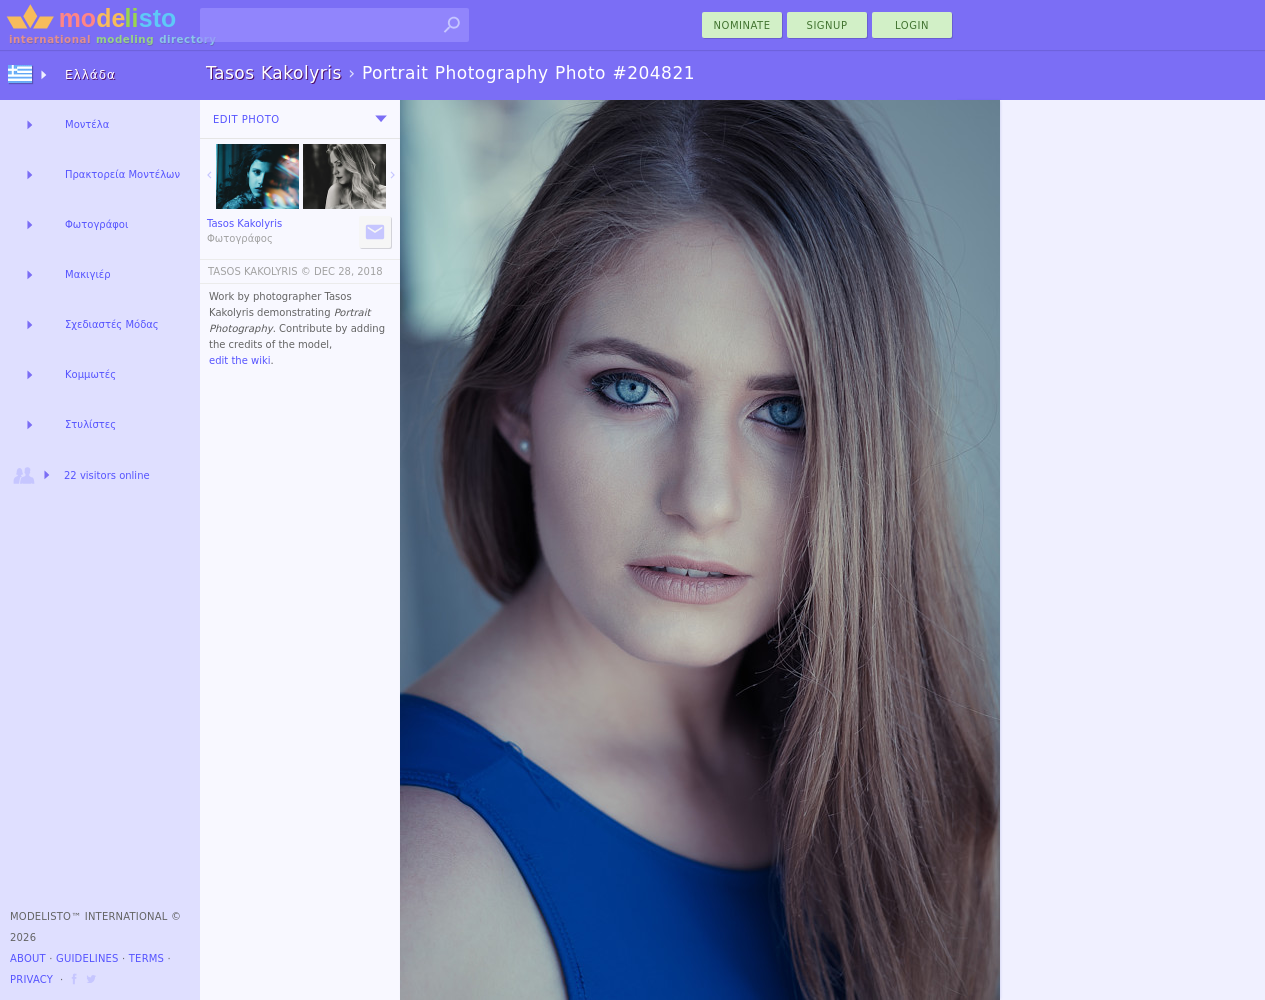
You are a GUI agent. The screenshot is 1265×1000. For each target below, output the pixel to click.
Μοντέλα (87, 124)
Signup (827, 25)
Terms (146, 958)
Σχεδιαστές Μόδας (112, 324)
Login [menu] (912, 25)
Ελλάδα (90, 75)
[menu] (381, 119)
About (28, 958)
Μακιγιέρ (88, 274)
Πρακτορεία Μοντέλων (122, 174)
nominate (742, 25)
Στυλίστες (90, 424)
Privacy (31, 979)
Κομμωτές (90, 374)
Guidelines (87, 958)
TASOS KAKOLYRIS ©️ (259, 271)
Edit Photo (246, 119)
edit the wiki (240, 360)
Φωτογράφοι (96, 224)
